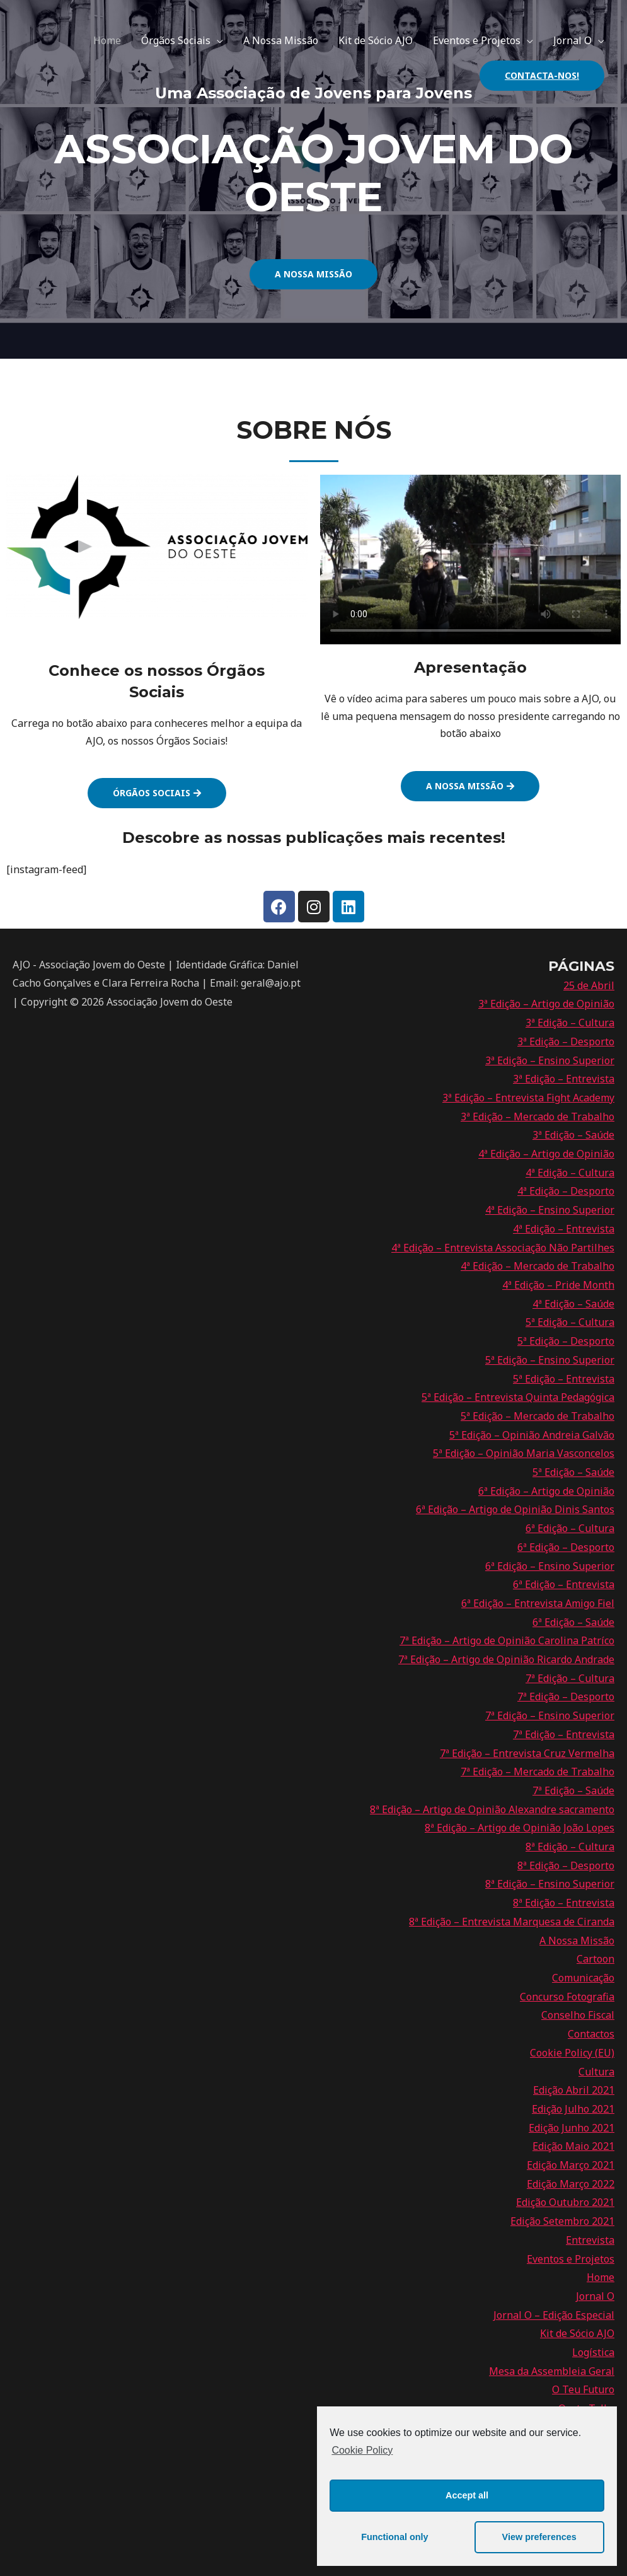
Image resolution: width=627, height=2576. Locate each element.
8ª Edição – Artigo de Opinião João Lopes (519, 1828)
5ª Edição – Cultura (570, 1322)
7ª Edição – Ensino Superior (549, 1715)
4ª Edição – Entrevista (563, 1229)
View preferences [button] (539, 2537)
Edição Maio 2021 (573, 2146)
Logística (593, 2352)
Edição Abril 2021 (573, 2090)
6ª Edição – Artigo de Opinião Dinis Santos (515, 1509)
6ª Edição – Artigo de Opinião (546, 1491)
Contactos (591, 2034)
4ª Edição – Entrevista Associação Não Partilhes (502, 1248)
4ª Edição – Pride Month (558, 1285)
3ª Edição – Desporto (565, 1041)
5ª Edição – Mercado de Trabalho (537, 1416)
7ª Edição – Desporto (565, 1696)
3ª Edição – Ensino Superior (549, 1060)
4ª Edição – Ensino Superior (549, 1210)
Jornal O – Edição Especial (553, 2315)
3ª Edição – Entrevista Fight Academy (528, 1098)
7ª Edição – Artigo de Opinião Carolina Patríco (507, 1640)
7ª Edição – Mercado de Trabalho (537, 1771)
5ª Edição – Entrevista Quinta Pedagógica (518, 1397)
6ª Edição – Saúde (573, 1622)
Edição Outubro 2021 (565, 2202)
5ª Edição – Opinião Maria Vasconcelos (523, 1453)
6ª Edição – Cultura (570, 1528)
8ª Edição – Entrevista (563, 1903)
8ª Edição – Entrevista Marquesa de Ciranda (511, 1922)
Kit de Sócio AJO (375, 40)
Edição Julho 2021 (573, 2109)
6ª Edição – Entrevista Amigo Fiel (537, 1603)
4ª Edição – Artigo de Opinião (546, 1154)
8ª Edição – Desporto (565, 1865)
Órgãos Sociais (175, 40)
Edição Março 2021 (570, 2165)
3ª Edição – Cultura (570, 1023)
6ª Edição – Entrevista (563, 1584)
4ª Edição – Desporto (565, 1191)
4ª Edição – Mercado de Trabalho (537, 1266)
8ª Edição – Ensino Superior (549, 1884)
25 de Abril (588, 985)
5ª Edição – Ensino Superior (549, 1360)
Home (107, 40)
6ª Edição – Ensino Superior (549, 1566)
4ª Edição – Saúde (573, 1304)
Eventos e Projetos (477, 40)
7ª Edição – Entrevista (563, 1734)
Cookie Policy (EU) (572, 2053)
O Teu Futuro (583, 2389)
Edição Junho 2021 (571, 2128)
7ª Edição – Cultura (570, 1678)
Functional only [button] (394, 2537)
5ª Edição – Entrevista (563, 1379)
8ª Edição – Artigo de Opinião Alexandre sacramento (492, 1809)
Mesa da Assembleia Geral (551, 2371)
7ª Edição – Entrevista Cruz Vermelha (527, 1753)
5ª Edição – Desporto (565, 1341)
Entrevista (590, 2240)
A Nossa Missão (280, 40)
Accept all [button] (467, 2495)
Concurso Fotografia (567, 1997)
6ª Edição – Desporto (565, 1547)
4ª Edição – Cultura (570, 1173)
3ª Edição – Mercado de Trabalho (537, 1116)
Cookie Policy (362, 2450)
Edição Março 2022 (570, 2184)
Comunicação (583, 1978)
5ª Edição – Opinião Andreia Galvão (531, 1435)
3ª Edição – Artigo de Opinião (546, 1004)
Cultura (596, 2072)
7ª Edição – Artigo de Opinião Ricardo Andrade (506, 1659)
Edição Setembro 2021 (562, 2221)
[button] (313, 274)
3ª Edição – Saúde (573, 1135)
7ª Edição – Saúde (573, 1790)
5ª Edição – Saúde (573, 1472)
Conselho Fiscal (577, 2015)
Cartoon (595, 1959)
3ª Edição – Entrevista (563, 1079)
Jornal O (572, 40)
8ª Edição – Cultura (570, 1847)
